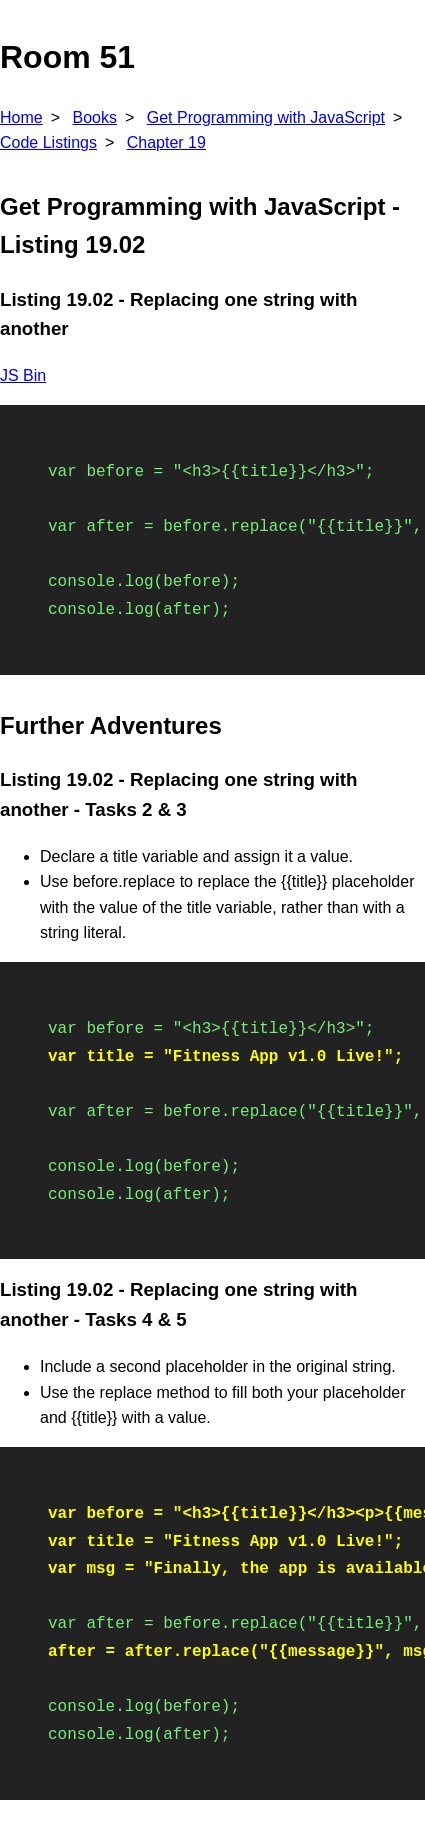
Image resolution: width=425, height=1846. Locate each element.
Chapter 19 (166, 142)
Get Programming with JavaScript (266, 117)
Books (94, 117)
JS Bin (23, 375)
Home (21, 117)
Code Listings (48, 142)
